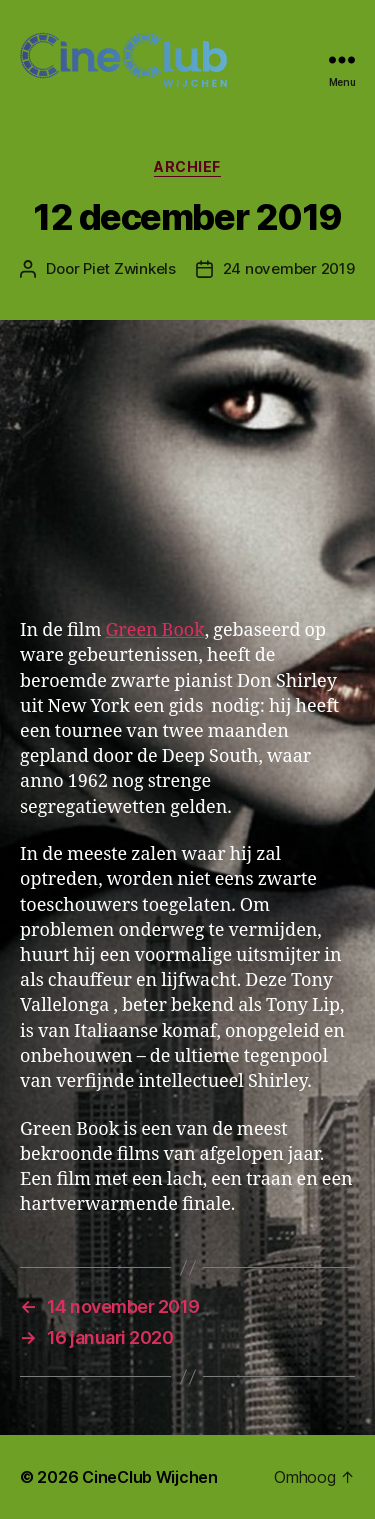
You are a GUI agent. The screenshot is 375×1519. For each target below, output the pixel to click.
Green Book (154, 630)
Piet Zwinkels (129, 268)
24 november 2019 (289, 268)
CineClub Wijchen (150, 1477)
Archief (187, 166)
